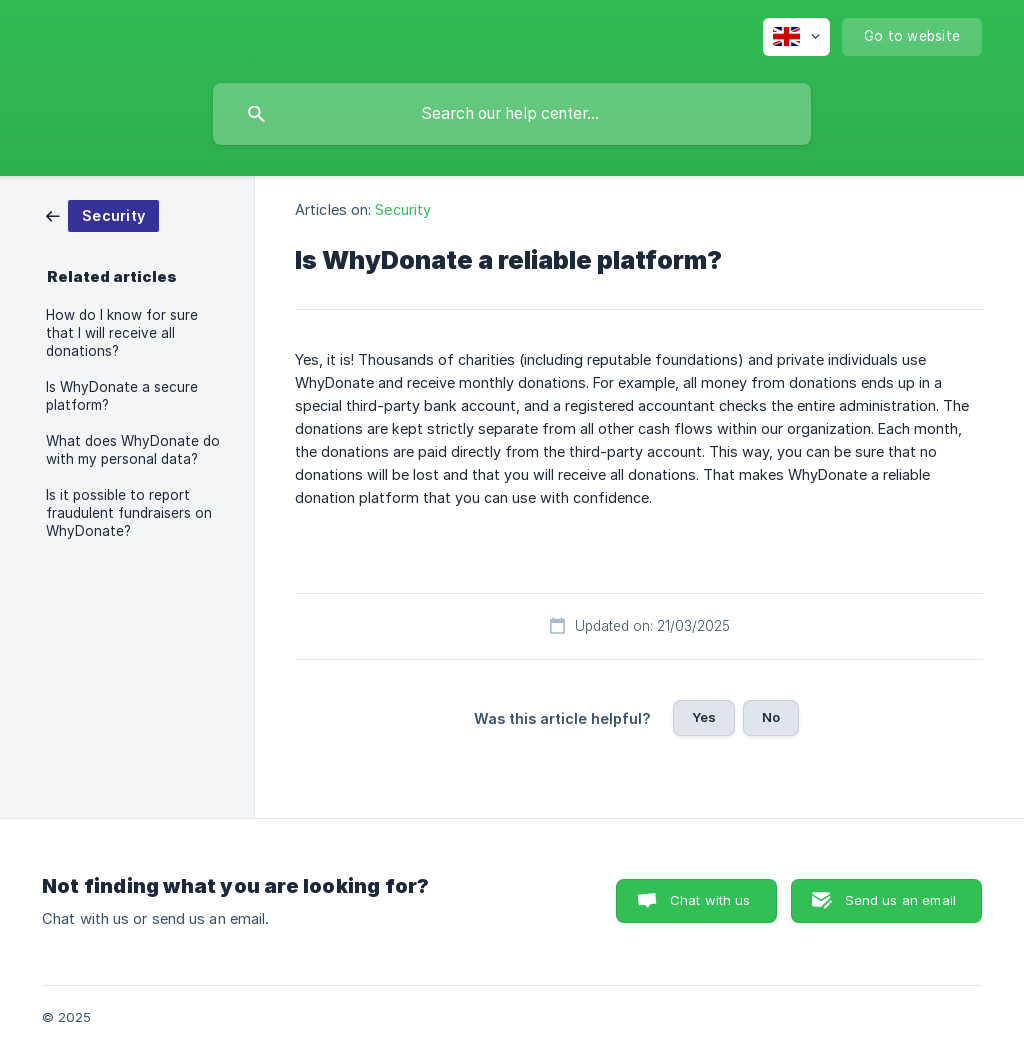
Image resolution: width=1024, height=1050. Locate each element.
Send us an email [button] (900, 900)
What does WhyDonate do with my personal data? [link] (133, 450)
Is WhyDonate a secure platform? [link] (122, 396)
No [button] (771, 717)
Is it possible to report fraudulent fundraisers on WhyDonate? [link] (129, 513)
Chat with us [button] (710, 900)
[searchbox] (512, 114)
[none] (796, 37)
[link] (102, 214)
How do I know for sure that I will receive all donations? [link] (122, 333)
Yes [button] (704, 717)
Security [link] (403, 209)
